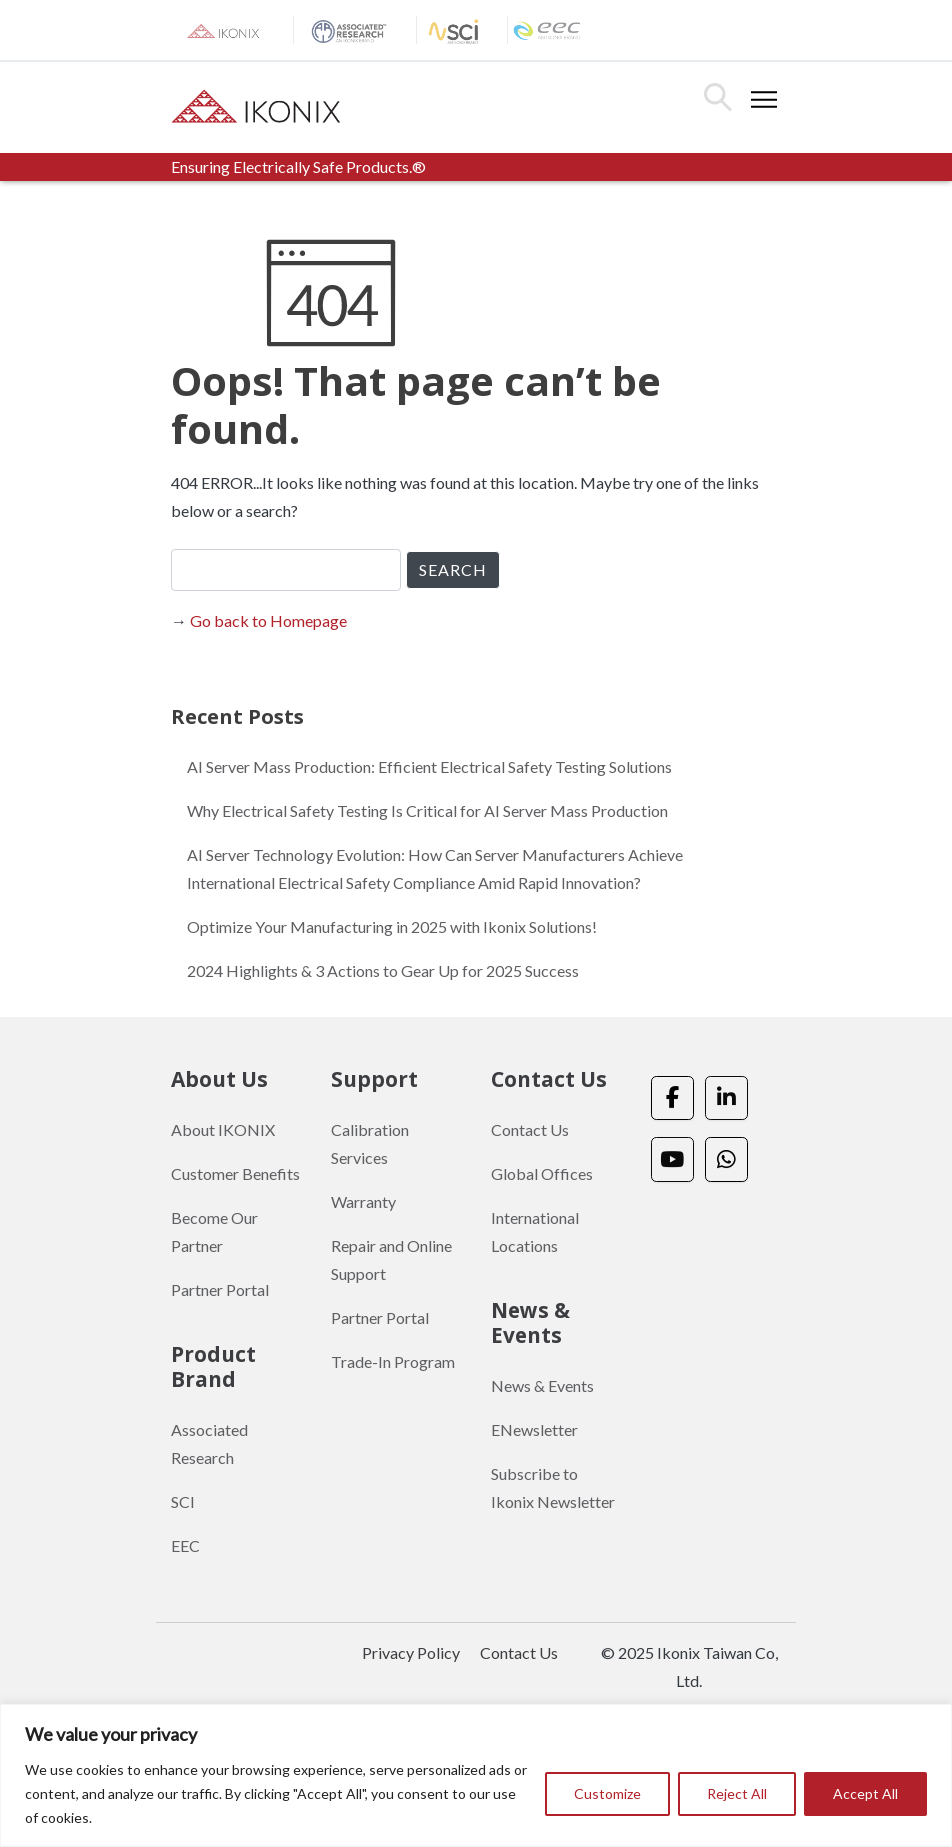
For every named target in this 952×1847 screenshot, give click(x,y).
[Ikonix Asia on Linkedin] (726, 1098)
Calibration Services (370, 1143)
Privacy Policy (411, 1652)
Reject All (737, 1793)
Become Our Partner (214, 1231)
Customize (607, 1793)
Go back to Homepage (268, 620)
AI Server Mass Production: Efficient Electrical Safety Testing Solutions (429, 766)
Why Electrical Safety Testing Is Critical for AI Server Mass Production (427, 810)
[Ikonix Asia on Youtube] (672, 1159)
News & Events (542, 1385)
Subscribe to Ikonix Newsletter (553, 1487)
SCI (183, 1501)
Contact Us (530, 1129)
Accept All (865, 1793)
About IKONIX (223, 1129)
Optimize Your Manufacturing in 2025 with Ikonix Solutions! (392, 926)
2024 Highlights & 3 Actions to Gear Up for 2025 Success (383, 970)
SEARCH (453, 569)
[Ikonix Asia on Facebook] (672, 1098)
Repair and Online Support (391, 1259)
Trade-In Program (393, 1361)
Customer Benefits (235, 1173)
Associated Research (209, 1443)
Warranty (363, 1201)
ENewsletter (534, 1429)
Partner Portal (220, 1289)
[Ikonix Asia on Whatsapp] (726, 1159)
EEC (185, 1545)
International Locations (535, 1231)
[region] (476, 1775)
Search (718, 97)
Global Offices (542, 1173)
